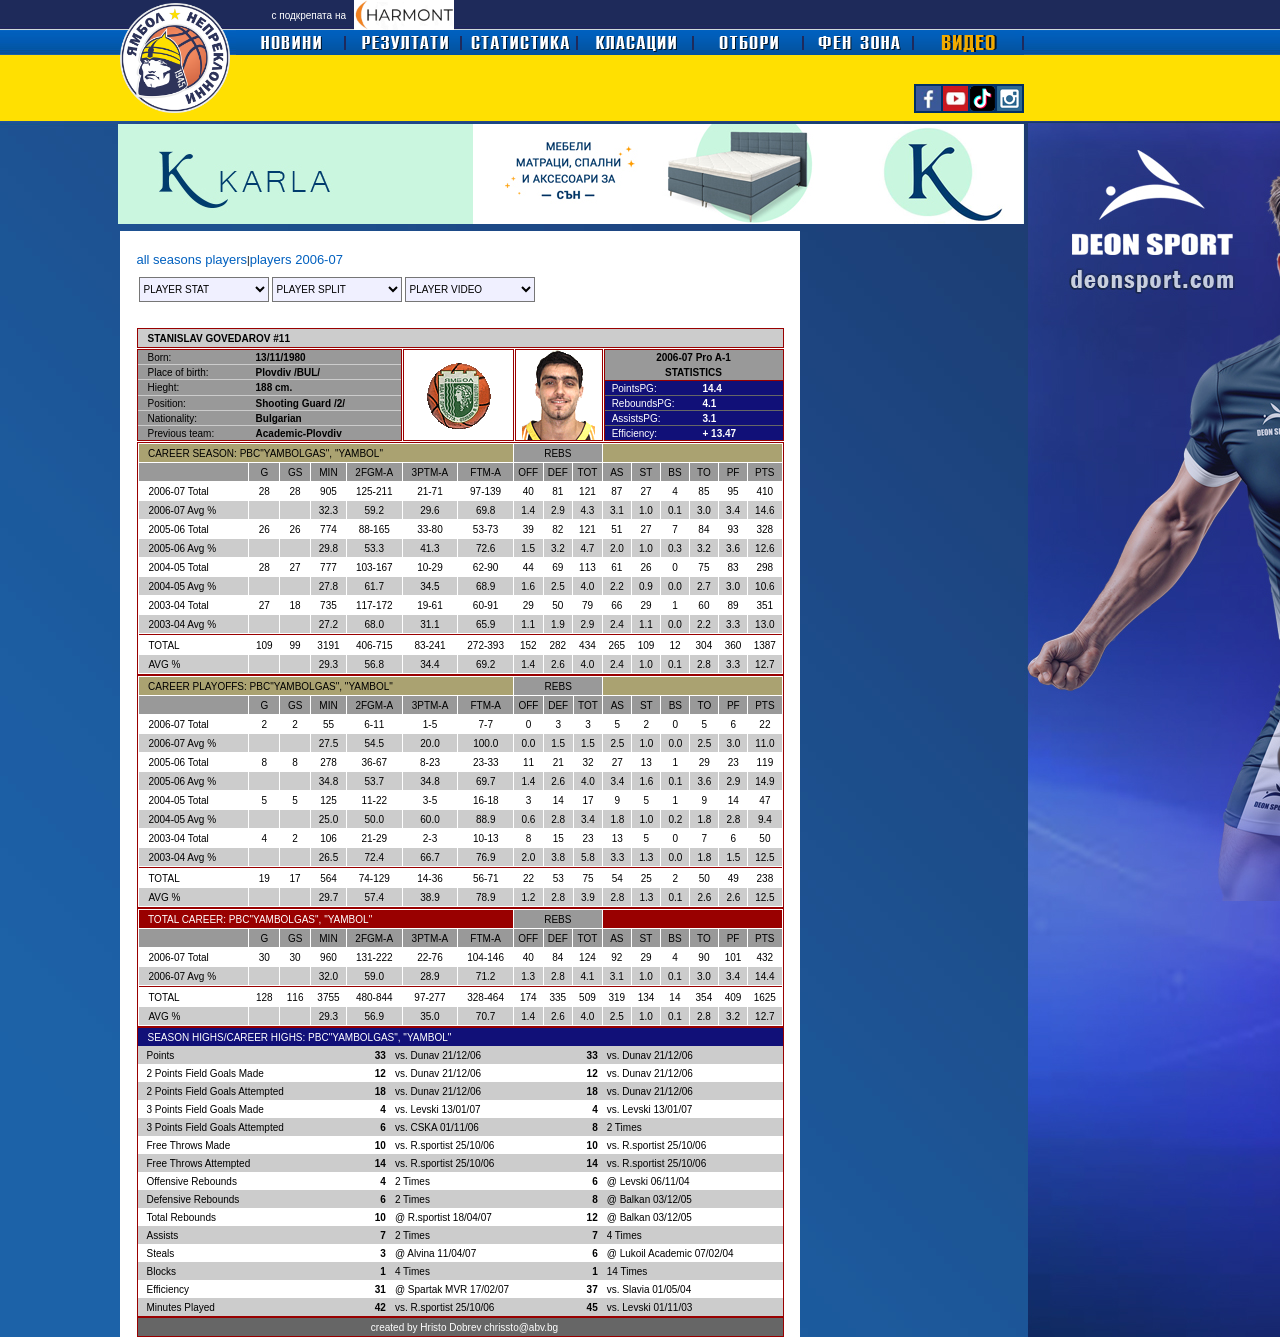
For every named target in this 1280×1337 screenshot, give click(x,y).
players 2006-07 (296, 259)
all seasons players (192, 259)
